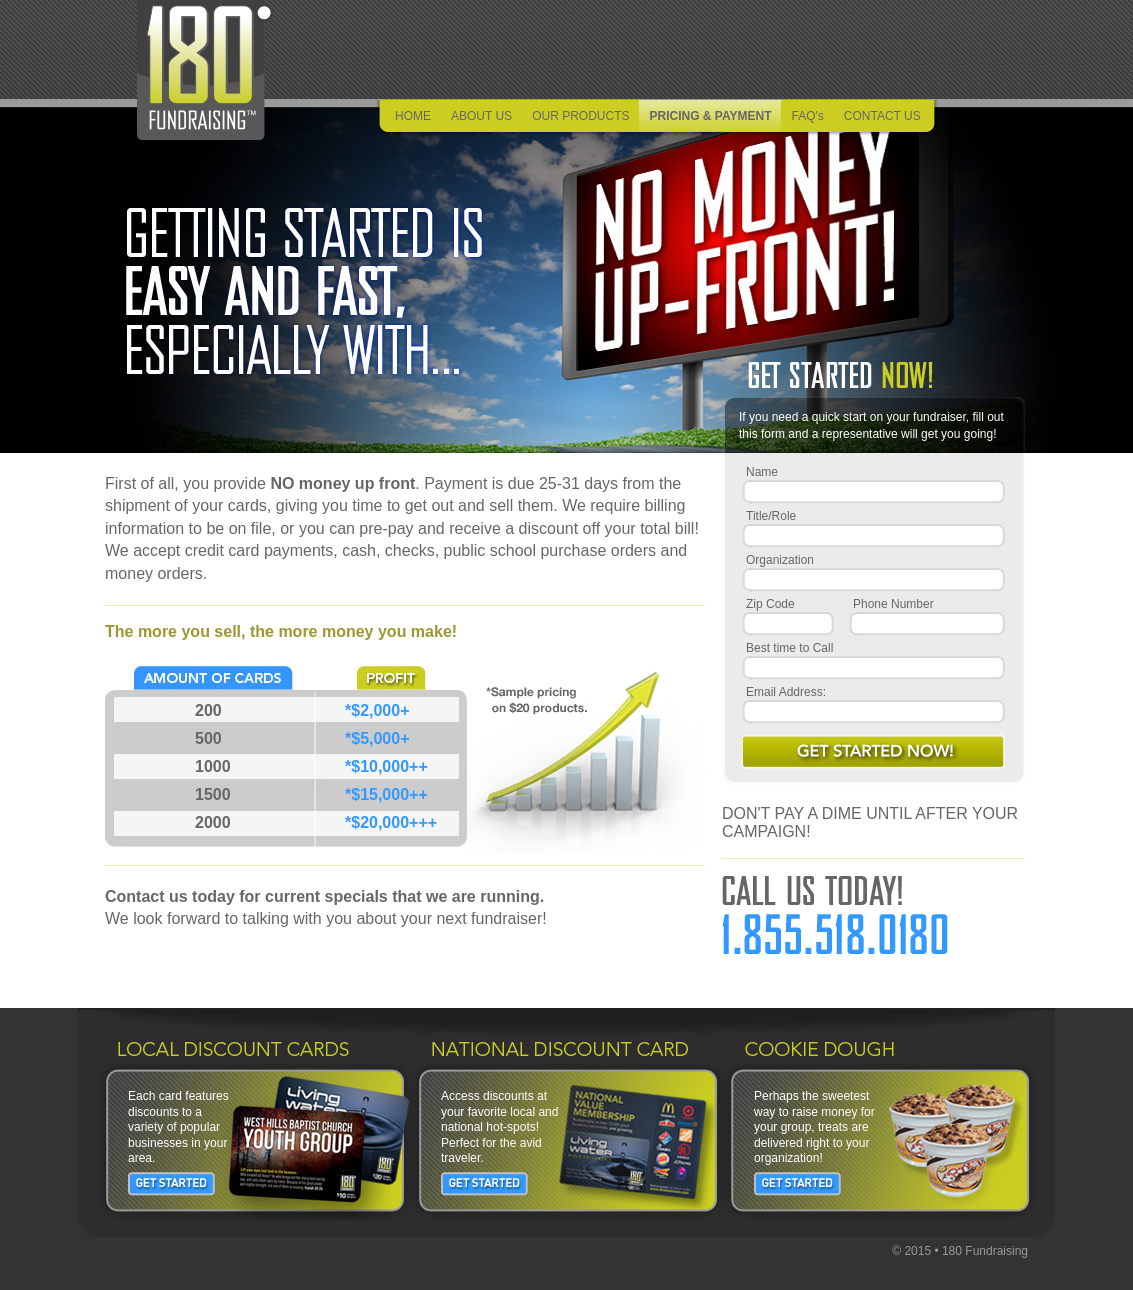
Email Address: (786, 692)
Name (762, 472)
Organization (780, 560)
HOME (413, 116)
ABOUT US (481, 116)
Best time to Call (789, 648)
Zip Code (770, 604)
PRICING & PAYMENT (710, 116)
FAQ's (807, 116)
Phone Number (893, 604)
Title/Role (771, 516)
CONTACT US (882, 116)
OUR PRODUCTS (580, 116)
